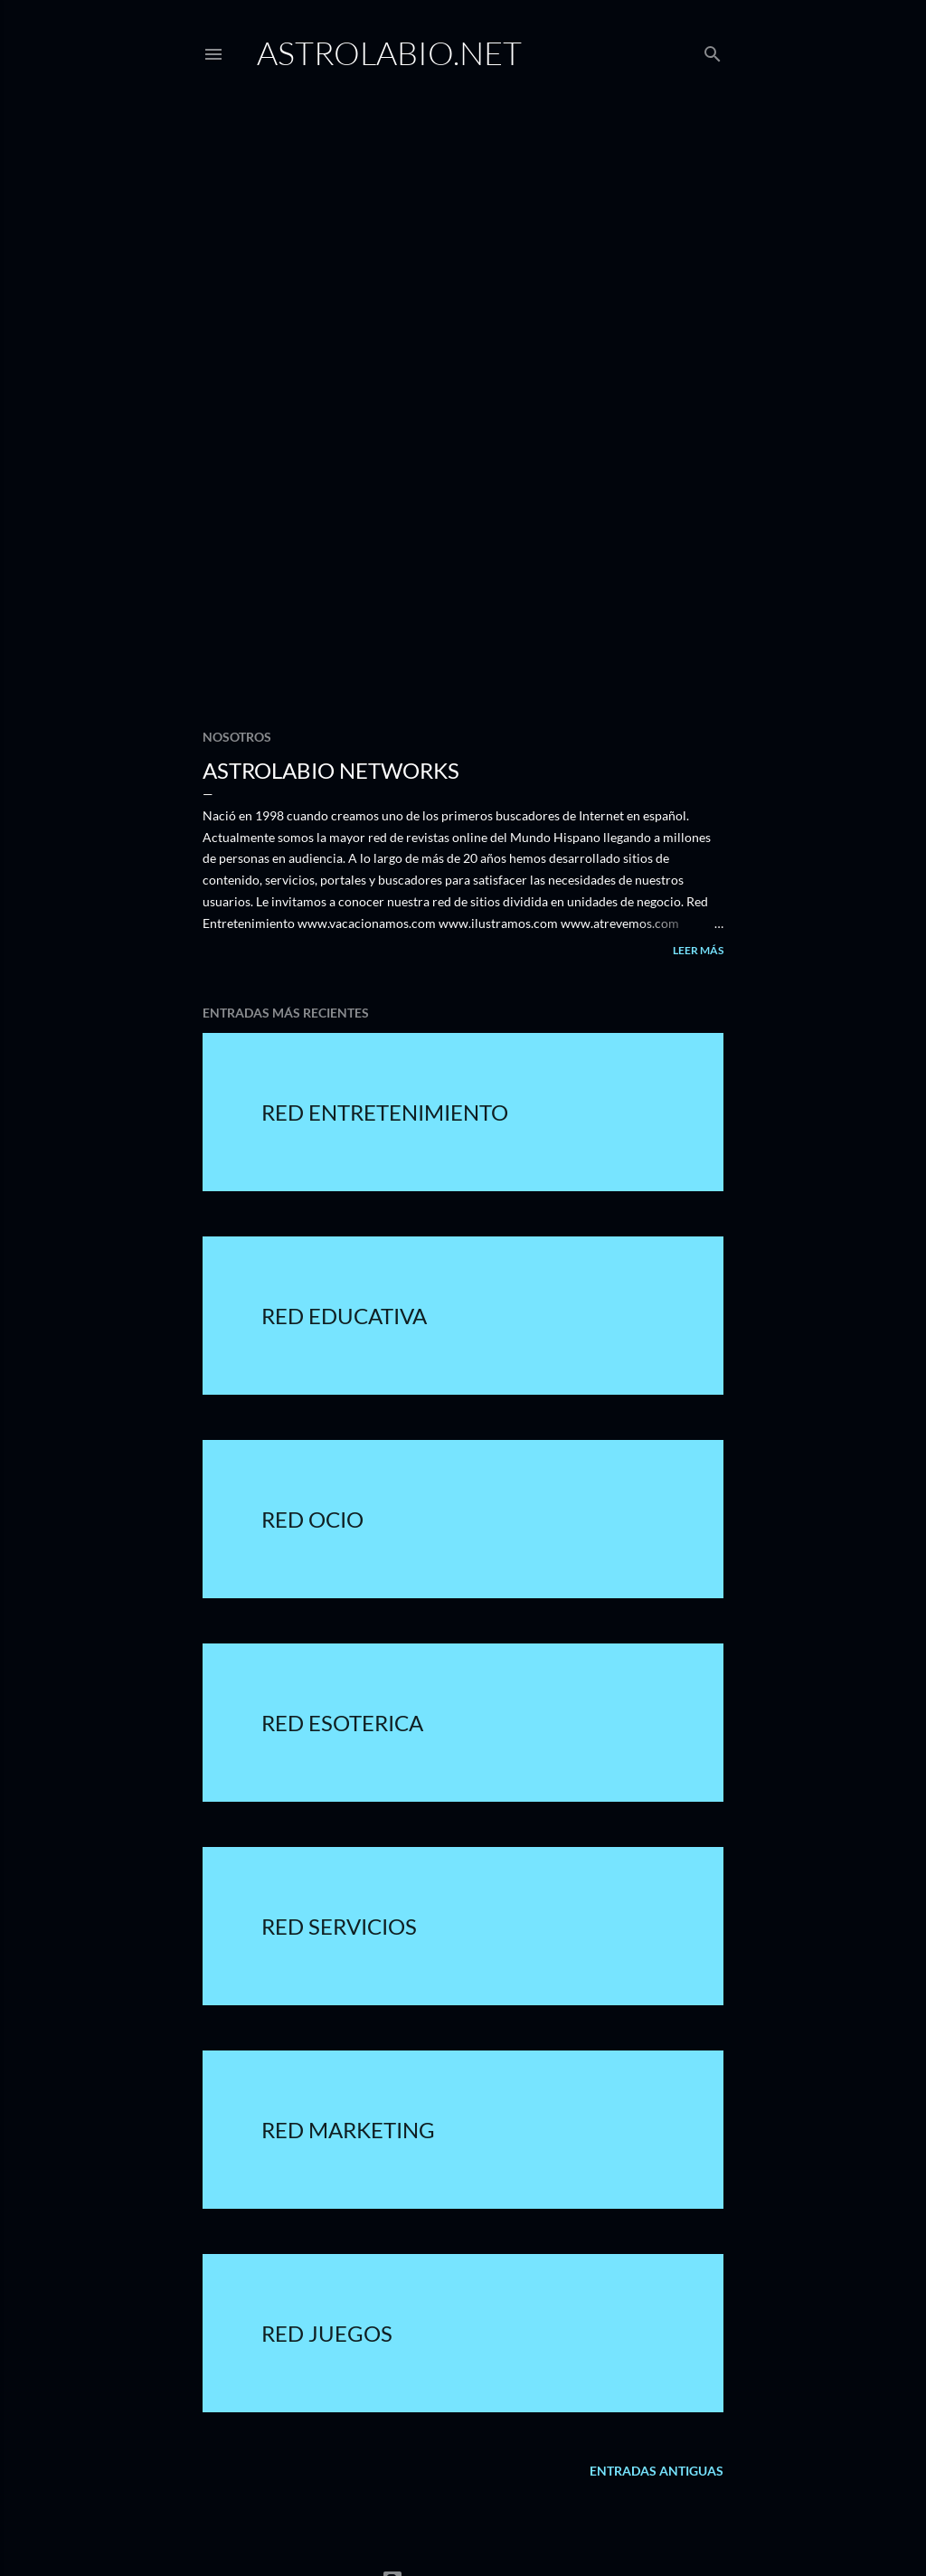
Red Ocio (312, 1519)
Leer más (698, 950)
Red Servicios (339, 1926)
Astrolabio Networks (331, 770)
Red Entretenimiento (384, 1112)
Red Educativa (344, 1315)
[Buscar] (712, 50)
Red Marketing (348, 2130)
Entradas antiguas (656, 2470)
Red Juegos (326, 2333)
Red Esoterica (342, 1722)
